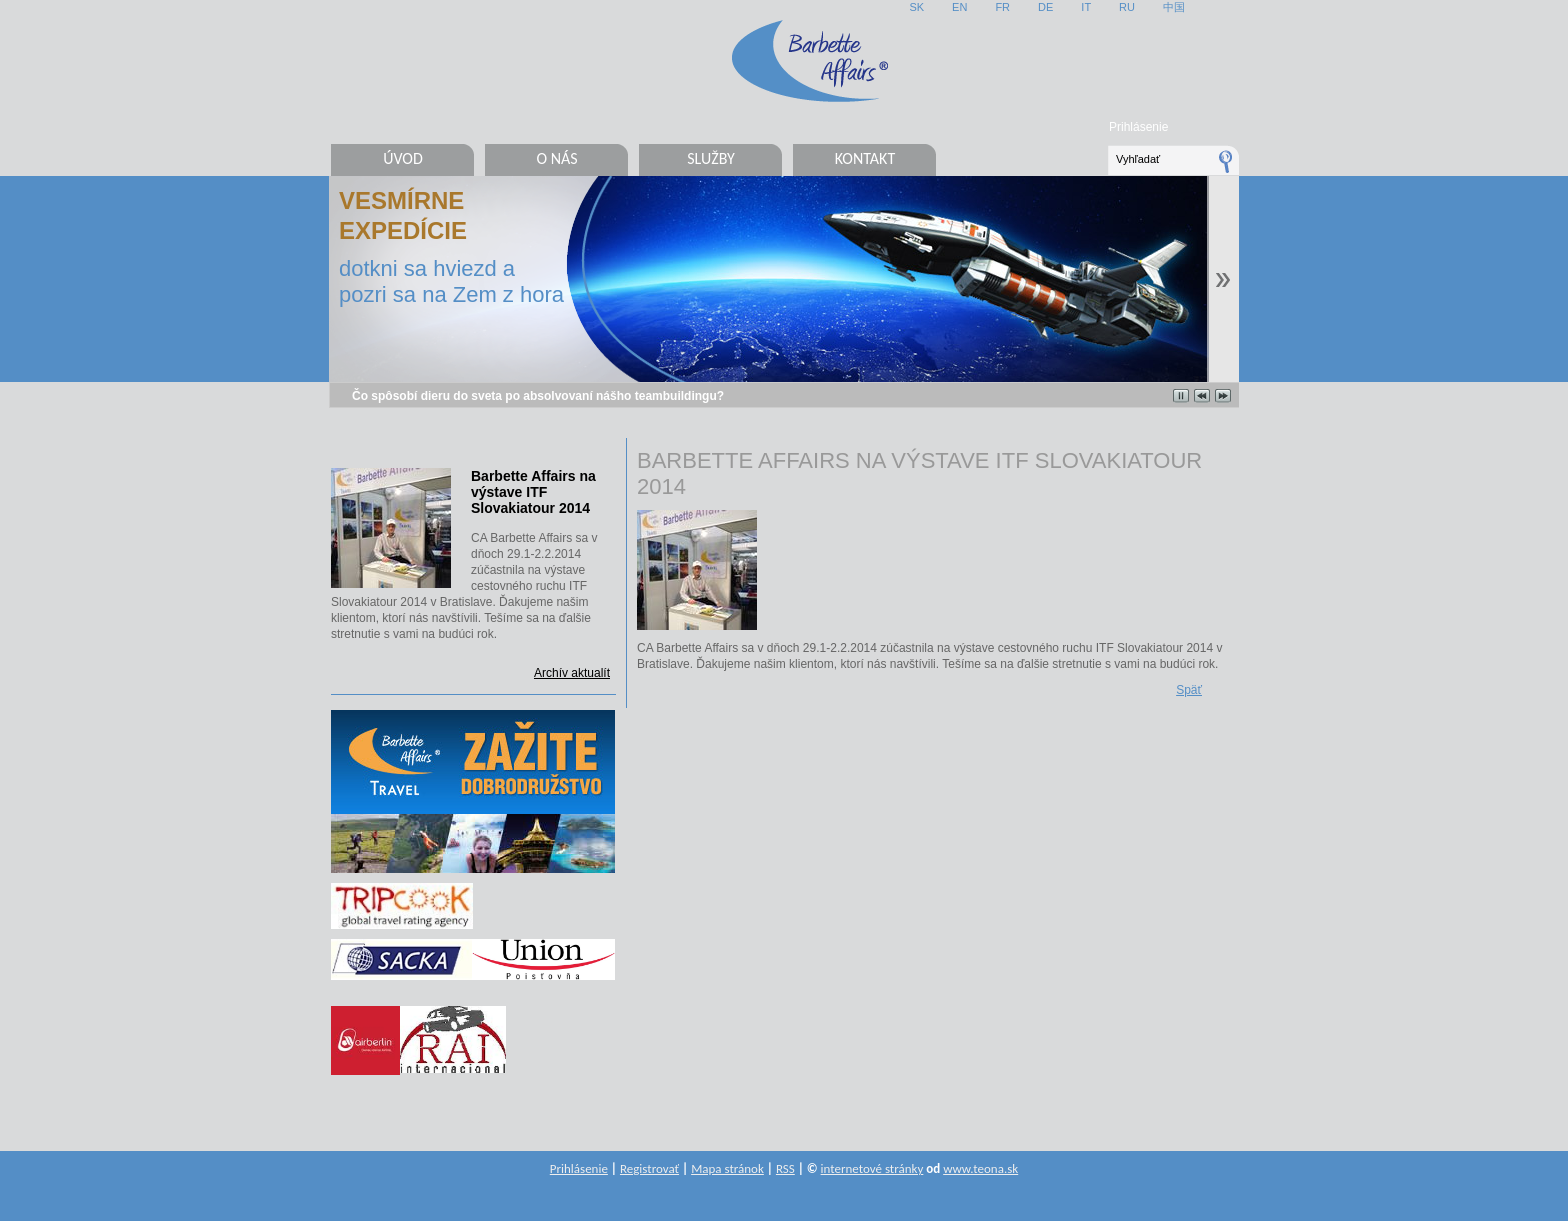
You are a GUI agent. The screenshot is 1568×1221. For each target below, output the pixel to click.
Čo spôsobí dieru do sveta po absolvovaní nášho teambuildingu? (538, 396)
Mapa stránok (727, 1168)
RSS (785, 1168)
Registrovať (649, 1168)
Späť (1189, 690)
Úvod (403, 158)
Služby (711, 158)
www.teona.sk (980, 1168)
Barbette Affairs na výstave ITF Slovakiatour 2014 (533, 492)
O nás (556, 158)
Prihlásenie (1138, 127)
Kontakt (865, 158)
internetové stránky (872, 1168)
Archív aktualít (572, 673)
